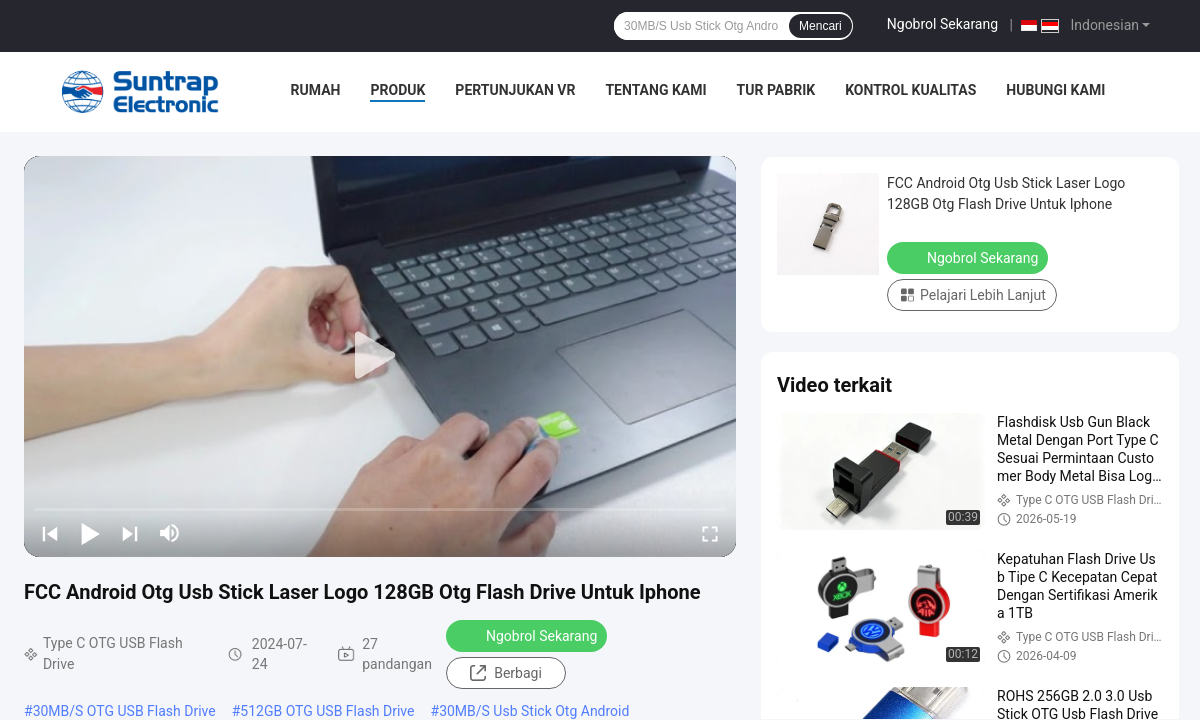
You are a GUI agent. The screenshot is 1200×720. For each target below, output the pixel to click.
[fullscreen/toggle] (710, 533)
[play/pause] (90, 533)
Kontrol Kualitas (910, 90)
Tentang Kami (655, 90)
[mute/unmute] (170, 533)
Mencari (820, 26)
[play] (380, 356)
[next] (130, 533)
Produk (397, 90)
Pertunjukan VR (515, 90)
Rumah (316, 90)
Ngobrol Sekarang (942, 24)
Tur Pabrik (776, 90)
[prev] (50, 533)
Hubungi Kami (1055, 90)
